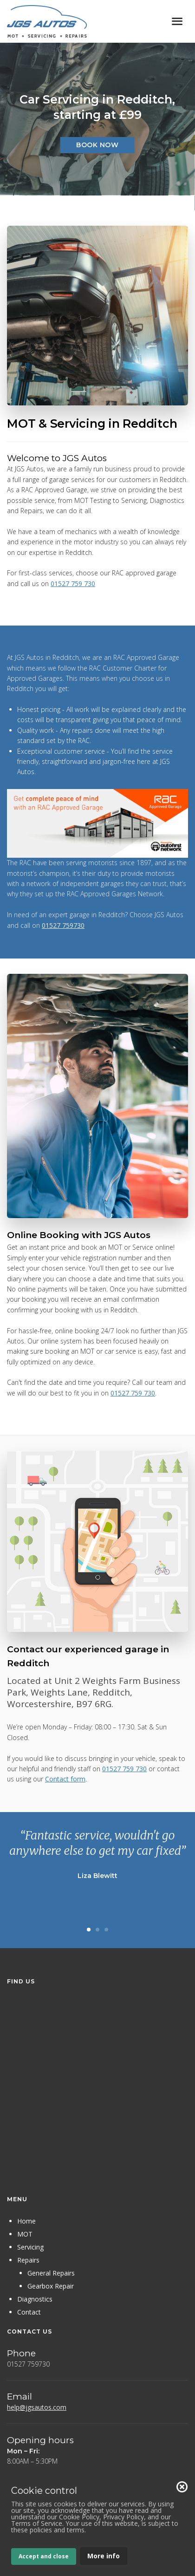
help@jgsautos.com (36, 2407)
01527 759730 (63, 925)
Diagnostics (34, 2299)
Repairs (28, 2260)
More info (103, 2555)
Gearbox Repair (50, 2286)
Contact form (65, 1778)
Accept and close (44, 2556)
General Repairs (51, 2273)
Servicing (30, 2247)
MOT (24, 2234)
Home (26, 2221)
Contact (29, 2312)
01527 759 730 (73, 583)
